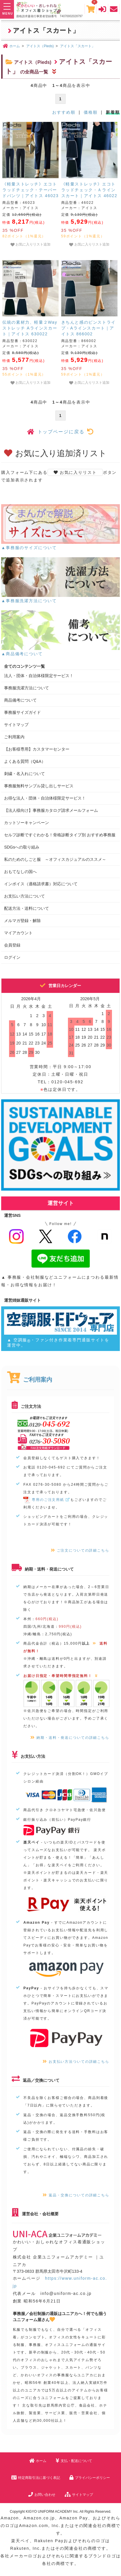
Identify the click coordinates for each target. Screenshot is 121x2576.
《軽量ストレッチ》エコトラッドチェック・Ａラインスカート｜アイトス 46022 (89, 190)
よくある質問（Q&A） (24, 761)
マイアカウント (18, 932)
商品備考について (20, 700)
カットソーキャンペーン (26, 822)
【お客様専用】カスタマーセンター (36, 749)
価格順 (91, 112)
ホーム (37, 2461)
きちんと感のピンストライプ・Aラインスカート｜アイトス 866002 (88, 328)
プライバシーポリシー (89, 2478)
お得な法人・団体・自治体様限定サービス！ (45, 798)
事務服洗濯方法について (26, 688)
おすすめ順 (63, 112)
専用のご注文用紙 (46, 1500)
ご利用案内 (14, 737)
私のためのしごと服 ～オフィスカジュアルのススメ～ (55, 859)
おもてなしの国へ (20, 871)
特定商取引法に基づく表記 (35, 2478)
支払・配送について (74, 2461)
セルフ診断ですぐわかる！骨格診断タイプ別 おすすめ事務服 (59, 835)
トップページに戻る (60, 431)
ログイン (12, 957)
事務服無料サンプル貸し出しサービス (38, 786)
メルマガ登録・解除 (22, 920)
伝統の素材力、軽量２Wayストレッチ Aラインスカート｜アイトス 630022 (29, 328)
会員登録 (12, 945)
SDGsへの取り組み (21, 847)
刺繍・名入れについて (24, 773)
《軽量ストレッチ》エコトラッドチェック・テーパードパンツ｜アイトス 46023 (30, 190)
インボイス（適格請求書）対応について (41, 884)
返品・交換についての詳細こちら (76, 2195)
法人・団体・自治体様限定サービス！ (38, 675)
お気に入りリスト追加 (30, 244)
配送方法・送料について (26, 908)
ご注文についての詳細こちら (80, 1550)
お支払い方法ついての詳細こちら (76, 2062)
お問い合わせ (41, 2495)
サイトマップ (16, 724)
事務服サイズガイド (22, 712)
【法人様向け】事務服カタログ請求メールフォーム (51, 810)
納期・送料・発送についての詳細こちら (69, 1738)
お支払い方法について (24, 896)
